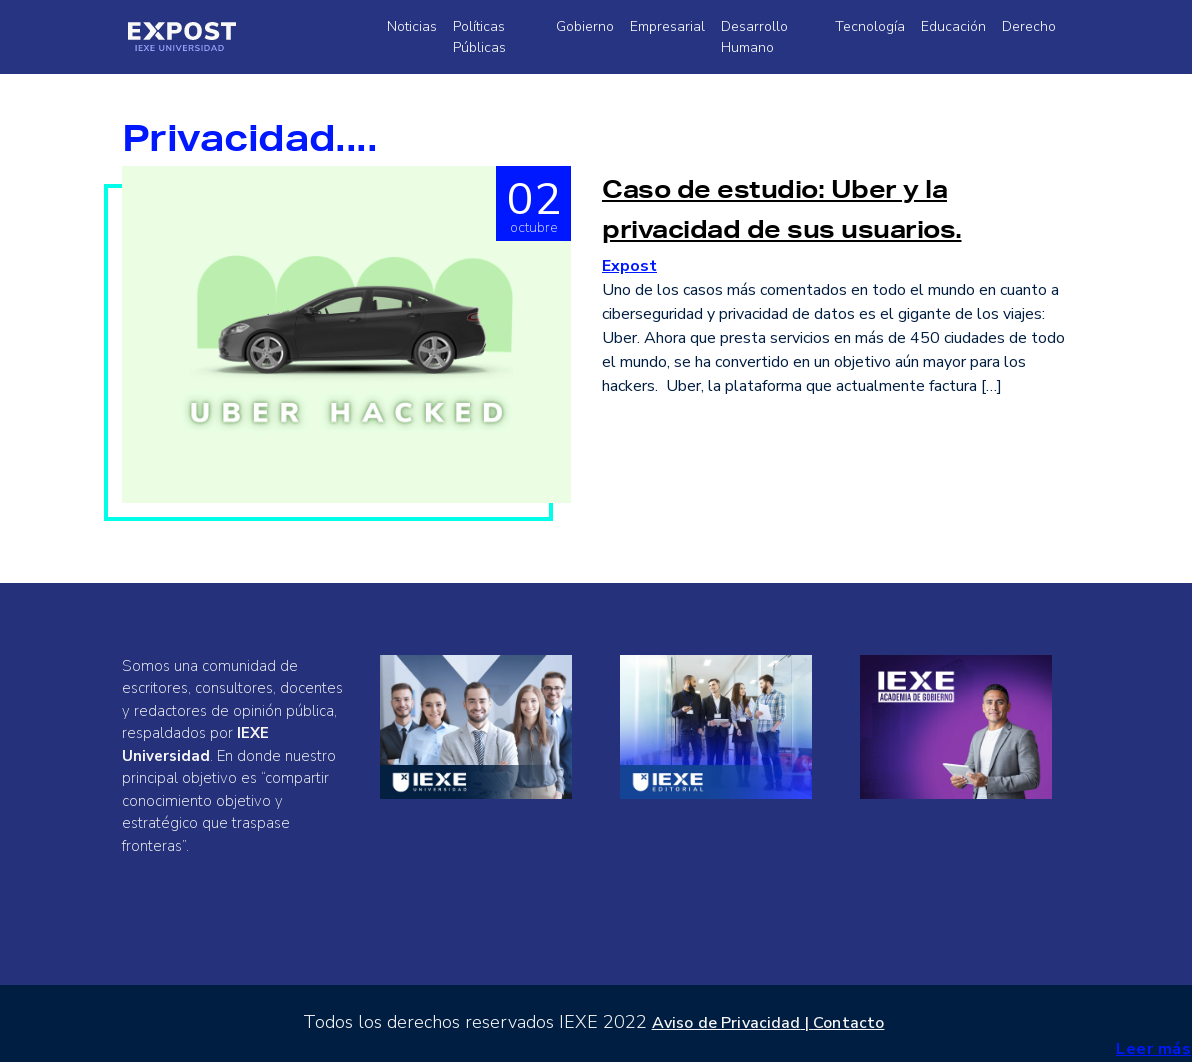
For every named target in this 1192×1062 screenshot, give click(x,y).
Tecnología (870, 26)
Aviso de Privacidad (726, 1023)
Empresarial (667, 26)
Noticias (412, 26)
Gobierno (585, 26)
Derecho (1029, 26)
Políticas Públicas (479, 37)
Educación (953, 26)
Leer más (1153, 1049)
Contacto (848, 1023)
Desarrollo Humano (754, 37)
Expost (629, 266)
